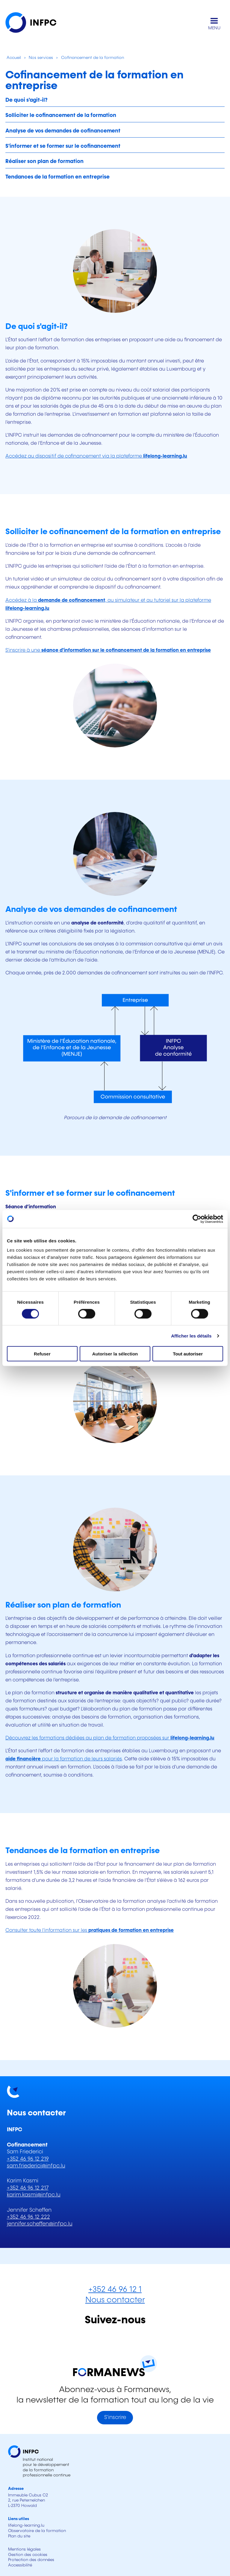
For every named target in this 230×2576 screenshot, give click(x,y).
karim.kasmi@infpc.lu (33, 2195)
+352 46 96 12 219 (28, 2159)
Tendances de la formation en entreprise (57, 177)
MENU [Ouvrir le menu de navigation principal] (214, 28)
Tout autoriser (188, 1353)
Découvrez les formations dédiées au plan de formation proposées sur (109, 1738)
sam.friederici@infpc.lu (36, 2166)
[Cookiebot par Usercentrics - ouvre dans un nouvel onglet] (197, 1218)
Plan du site (19, 2536)
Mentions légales (24, 2549)
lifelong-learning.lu (26, 2525)
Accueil (13, 58)
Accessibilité (20, 2565)
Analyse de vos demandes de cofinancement (62, 131)
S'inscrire (115, 2417)
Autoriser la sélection (115, 1353)
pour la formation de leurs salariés (63, 1759)
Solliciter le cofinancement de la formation (60, 115)
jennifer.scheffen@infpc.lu (39, 2224)
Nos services (41, 58)
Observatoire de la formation (37, 2531)
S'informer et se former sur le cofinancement (62, 146)
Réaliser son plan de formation (44, 161)
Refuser (42, 1353)
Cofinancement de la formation (92, 58)
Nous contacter (115, 2300)
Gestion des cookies (27, 2555)
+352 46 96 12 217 (28, 2188)
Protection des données (31, 2560)
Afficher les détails (191, 1335)
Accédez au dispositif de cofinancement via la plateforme (96, 456)
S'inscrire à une (108, 650)
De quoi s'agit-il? (26, 100)
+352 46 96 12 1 (115, 2290)
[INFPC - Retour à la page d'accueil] (35, 23)
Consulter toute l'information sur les (89, 1930)
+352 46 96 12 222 (28, 2217)
